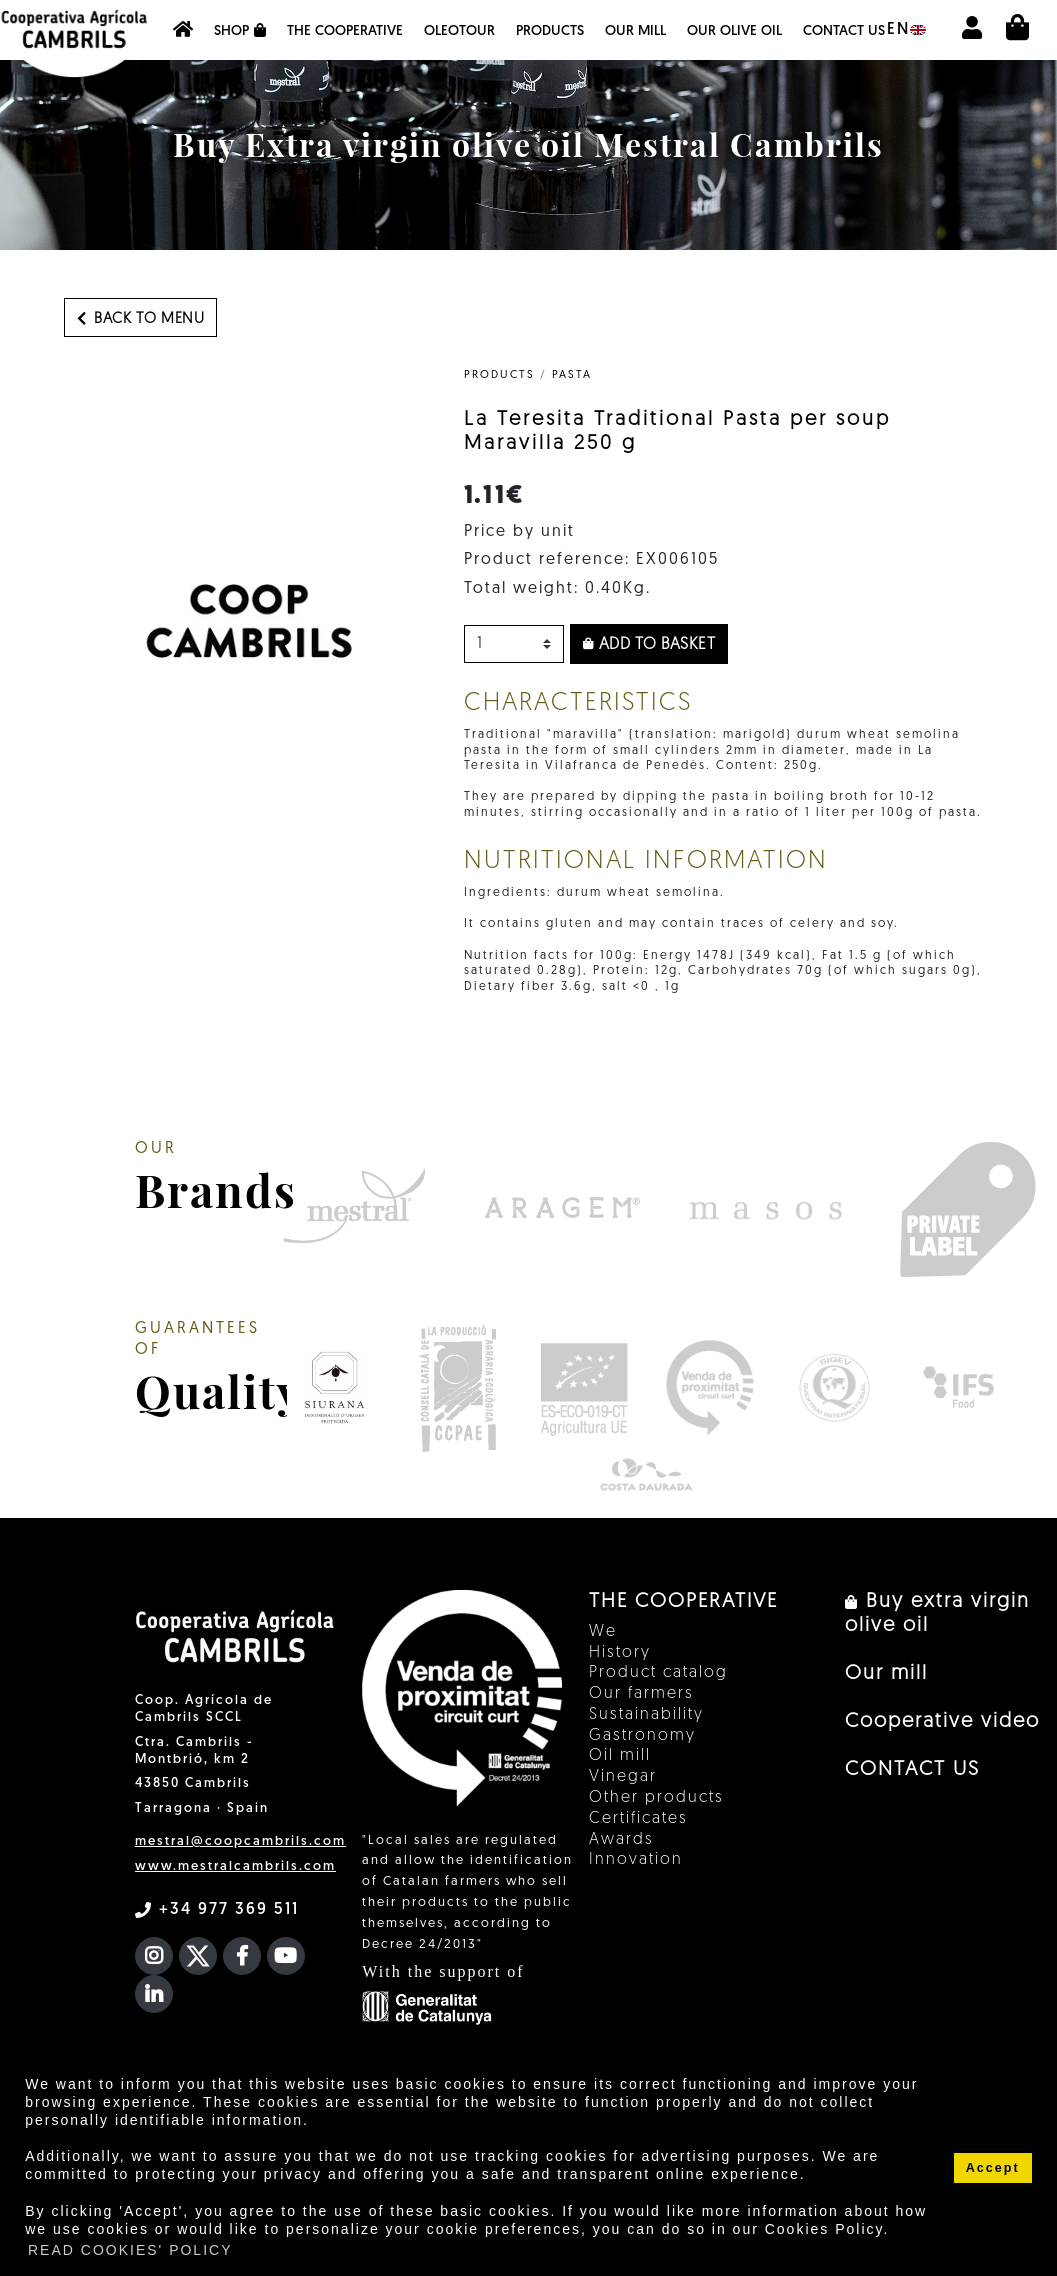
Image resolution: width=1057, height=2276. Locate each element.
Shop (240, 31)
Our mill (635, 31)
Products (550, 31)
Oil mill (620, 1756)
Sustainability (646, 1715)
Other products (656, 1798)
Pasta (572, 375)
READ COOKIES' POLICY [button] (130, 2250)
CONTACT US (844, 31)
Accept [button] (993, 2168)
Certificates (638, 1819)
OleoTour (459, 31)
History (620, 1653)
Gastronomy (642, 1736)
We (603, 1632)
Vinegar (623, 1777)
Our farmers (641, 1694)
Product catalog (658, 1673)
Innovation (636, 1860)
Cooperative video (942, 1722)
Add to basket (649, 645)
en (906, 30)
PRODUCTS (499, 375)
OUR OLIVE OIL (734, 31)
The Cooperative (345, 31)
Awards (621, 1840)
